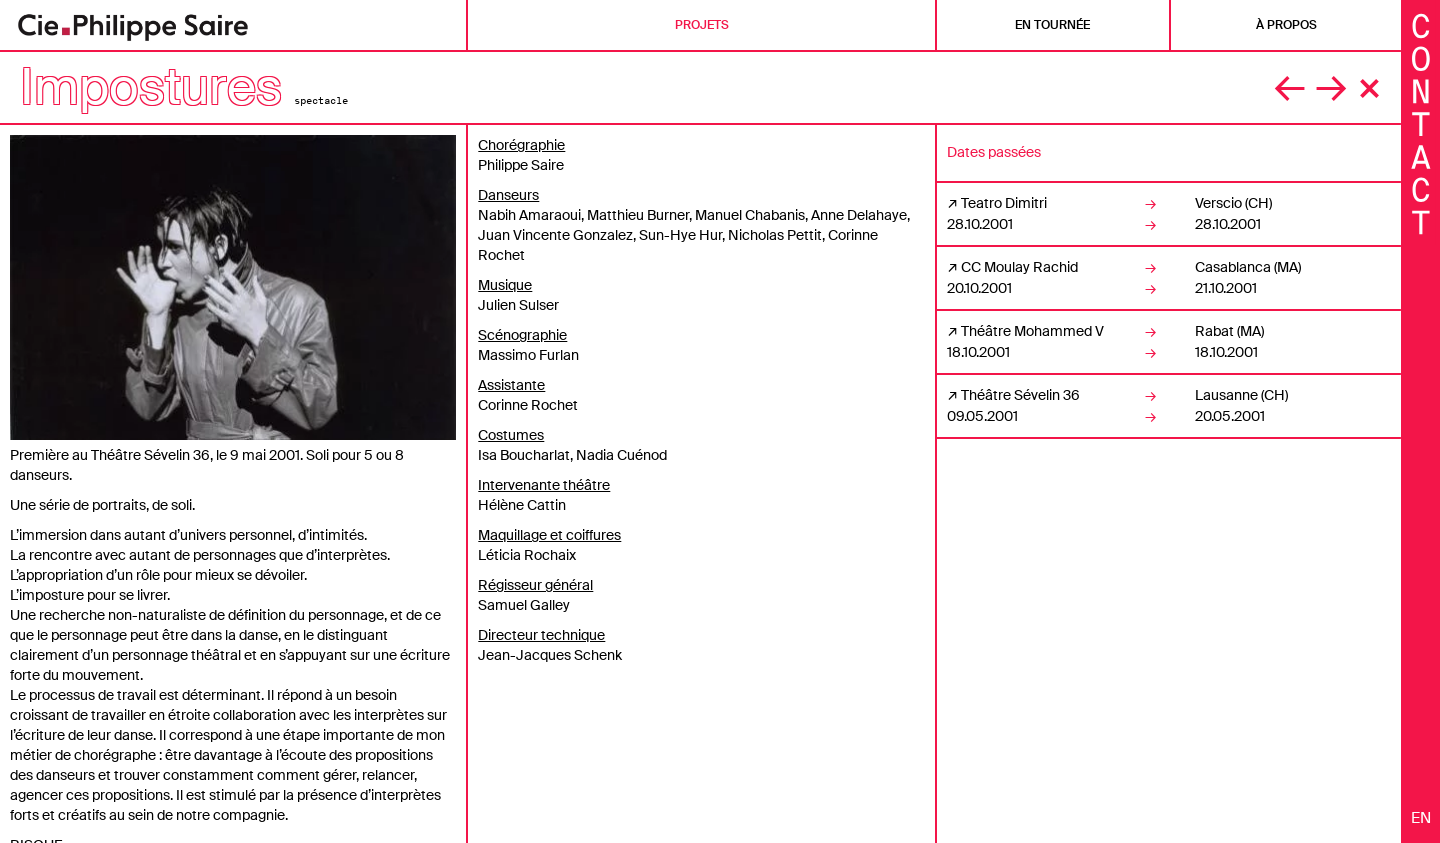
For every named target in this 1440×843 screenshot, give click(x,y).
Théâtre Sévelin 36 (1020, 395)
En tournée (1052, 25)
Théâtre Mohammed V (1032, 331)
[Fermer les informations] (1421, 122)
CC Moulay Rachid (1019, 267)
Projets (702, 25)
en (1421, 818)
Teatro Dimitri (1004, 203)
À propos (1286, 25)
